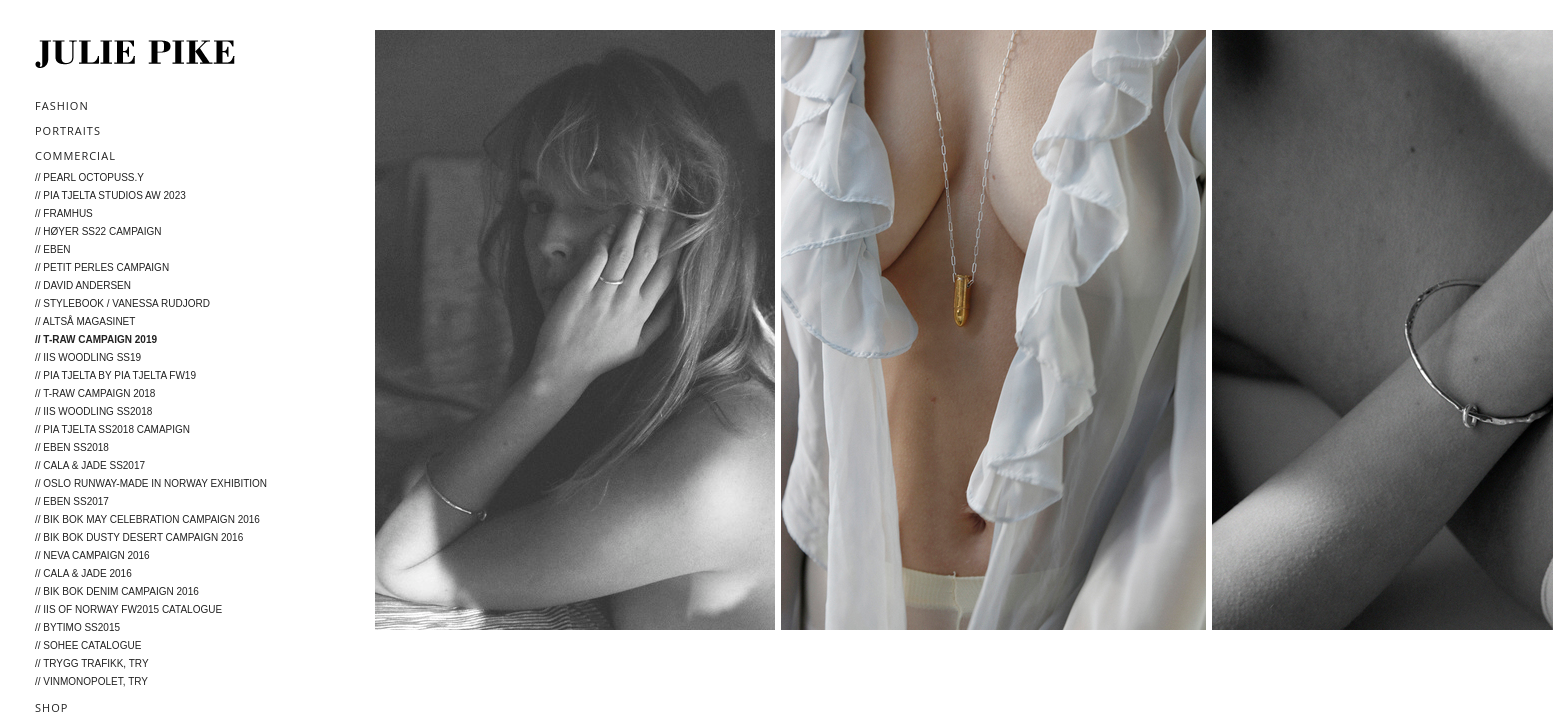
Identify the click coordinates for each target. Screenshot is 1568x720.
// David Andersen (83, 285)
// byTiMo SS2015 (77, 627)
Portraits (68, 130)
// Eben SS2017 (72, 501)
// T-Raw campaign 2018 (95, 393)
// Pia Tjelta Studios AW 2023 (110, 195)
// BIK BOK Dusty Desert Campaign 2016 (139, 537)
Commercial (75, 155)
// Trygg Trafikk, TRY (92, 663)
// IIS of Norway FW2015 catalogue (128, 609)
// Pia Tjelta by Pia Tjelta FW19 (115, 375)
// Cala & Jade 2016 (83, 573)
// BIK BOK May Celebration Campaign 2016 (147, 519)
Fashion (62, 105)
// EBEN (53, 249)
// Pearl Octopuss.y (89, 177)
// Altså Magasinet (85, 321)
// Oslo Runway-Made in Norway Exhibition (151, 483)
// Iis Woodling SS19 (88, 357)
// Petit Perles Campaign (102, 267)
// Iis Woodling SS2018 (93, 411)
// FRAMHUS (64, 213)
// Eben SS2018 (72, 447)
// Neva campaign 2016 (92, 555)
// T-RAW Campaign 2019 (96, 339)
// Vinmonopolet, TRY (91, 681)
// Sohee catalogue (88, 645)
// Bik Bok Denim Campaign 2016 (117, 591)
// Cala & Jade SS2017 (90, 465)
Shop (51, 707)
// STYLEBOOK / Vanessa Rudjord (122, 303)
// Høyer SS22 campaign (98, 231)
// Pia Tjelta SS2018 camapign (112, 429)
